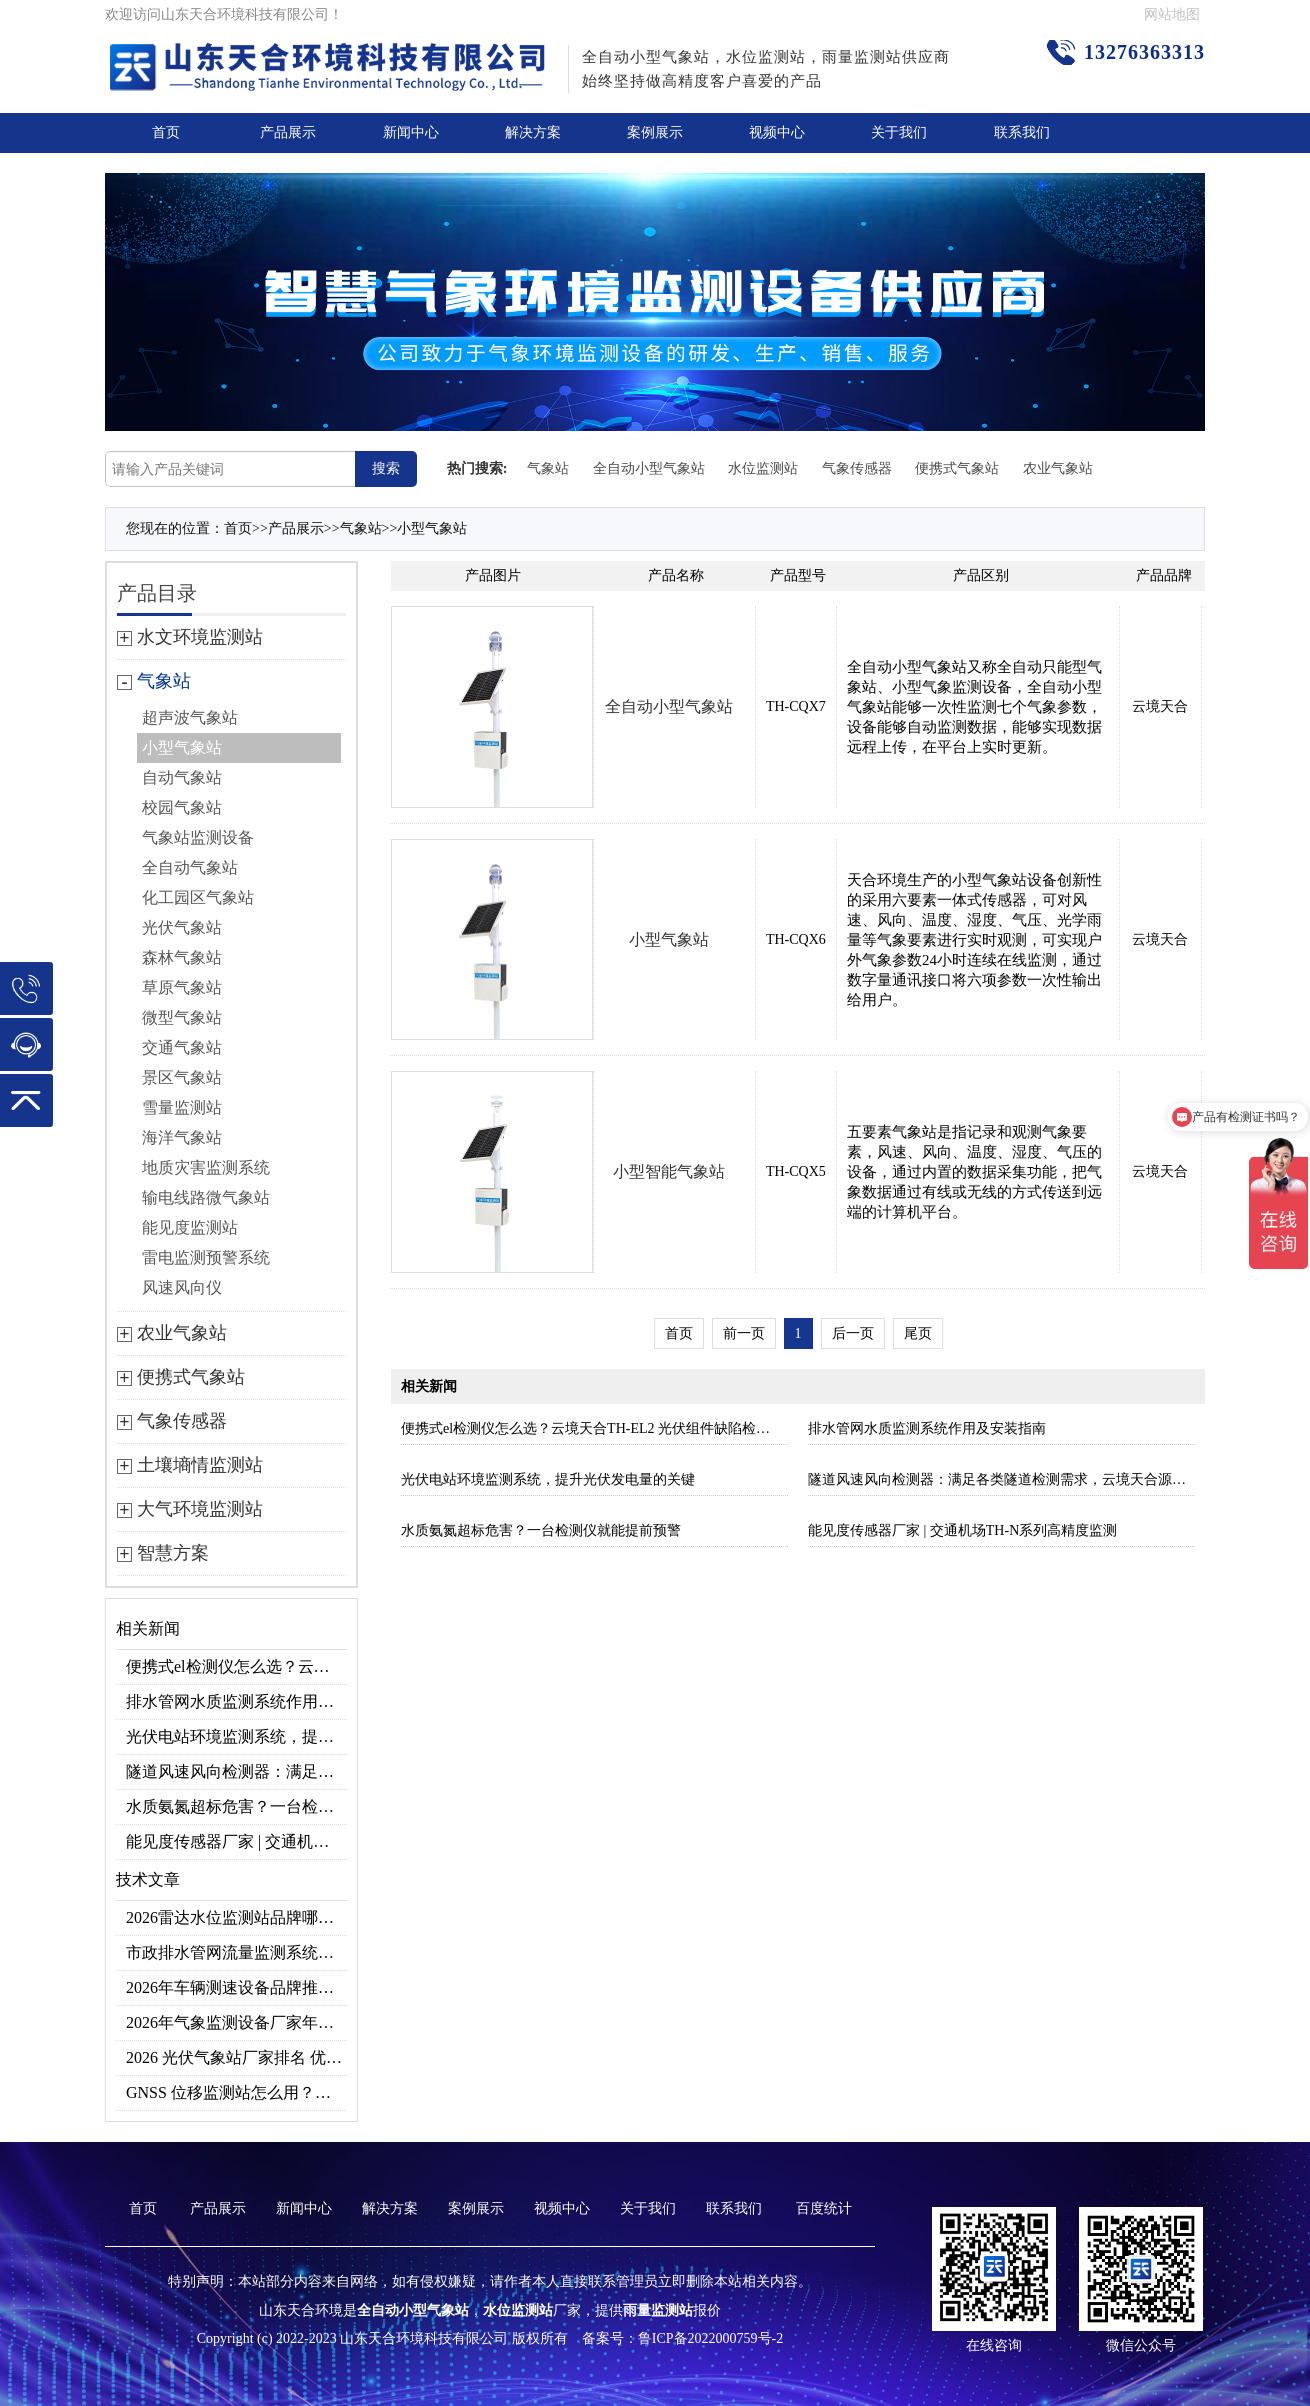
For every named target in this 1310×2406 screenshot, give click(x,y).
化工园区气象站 (198, 897)
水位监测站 (763, 468)
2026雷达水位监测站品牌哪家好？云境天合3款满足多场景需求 (236, 1917)
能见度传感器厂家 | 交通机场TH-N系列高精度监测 (236, 1841)
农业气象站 (1058, 468)
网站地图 (1172, 14)
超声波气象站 (190, 717)
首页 (166, 132)
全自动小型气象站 (649, 468)
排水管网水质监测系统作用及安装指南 (236, 1701)
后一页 (853, 1333)
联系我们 (1022, 132)
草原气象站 (182, 987)
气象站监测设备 (198, 837)
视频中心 (777, 132)
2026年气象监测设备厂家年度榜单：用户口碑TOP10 (236, 2022)
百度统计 (824, 2208)
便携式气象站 (957, 468)
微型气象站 (182, 1017)
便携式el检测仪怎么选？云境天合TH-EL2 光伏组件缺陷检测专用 (236, 1666)
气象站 (548, 468)
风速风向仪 (182, 1287)
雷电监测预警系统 (206, 1257)
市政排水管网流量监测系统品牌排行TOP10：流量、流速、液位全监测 (236, 1952)
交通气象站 (182, 1047)
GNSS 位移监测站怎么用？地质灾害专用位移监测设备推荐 (236, 2092)
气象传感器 (857, 468)
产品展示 (288, 132)
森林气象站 (182, 957)
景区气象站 (182, 1077)
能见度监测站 (190, 1227)
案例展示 (655, 132)
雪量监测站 (182, 1107)
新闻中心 (411, 132)
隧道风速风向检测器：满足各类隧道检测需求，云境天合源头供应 (236, 1771)
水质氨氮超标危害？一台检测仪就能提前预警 (236, 1806)
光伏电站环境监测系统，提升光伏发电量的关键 (236, 1736)
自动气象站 (182, 777)
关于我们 (899, 132)
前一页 (744, 1333)
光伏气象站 (182, 927)
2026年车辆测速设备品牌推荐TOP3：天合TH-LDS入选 (236, 1987)
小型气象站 (432, 528)
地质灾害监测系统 (206, 1167)
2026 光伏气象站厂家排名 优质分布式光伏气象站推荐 (236, 2057)
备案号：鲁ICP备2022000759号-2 (682, 2338)
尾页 (918, 1333)
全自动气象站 (190, 867)
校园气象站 (182, 807)
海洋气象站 (182, 1137)
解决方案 (533, 132)
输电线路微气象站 (206, 1197)
